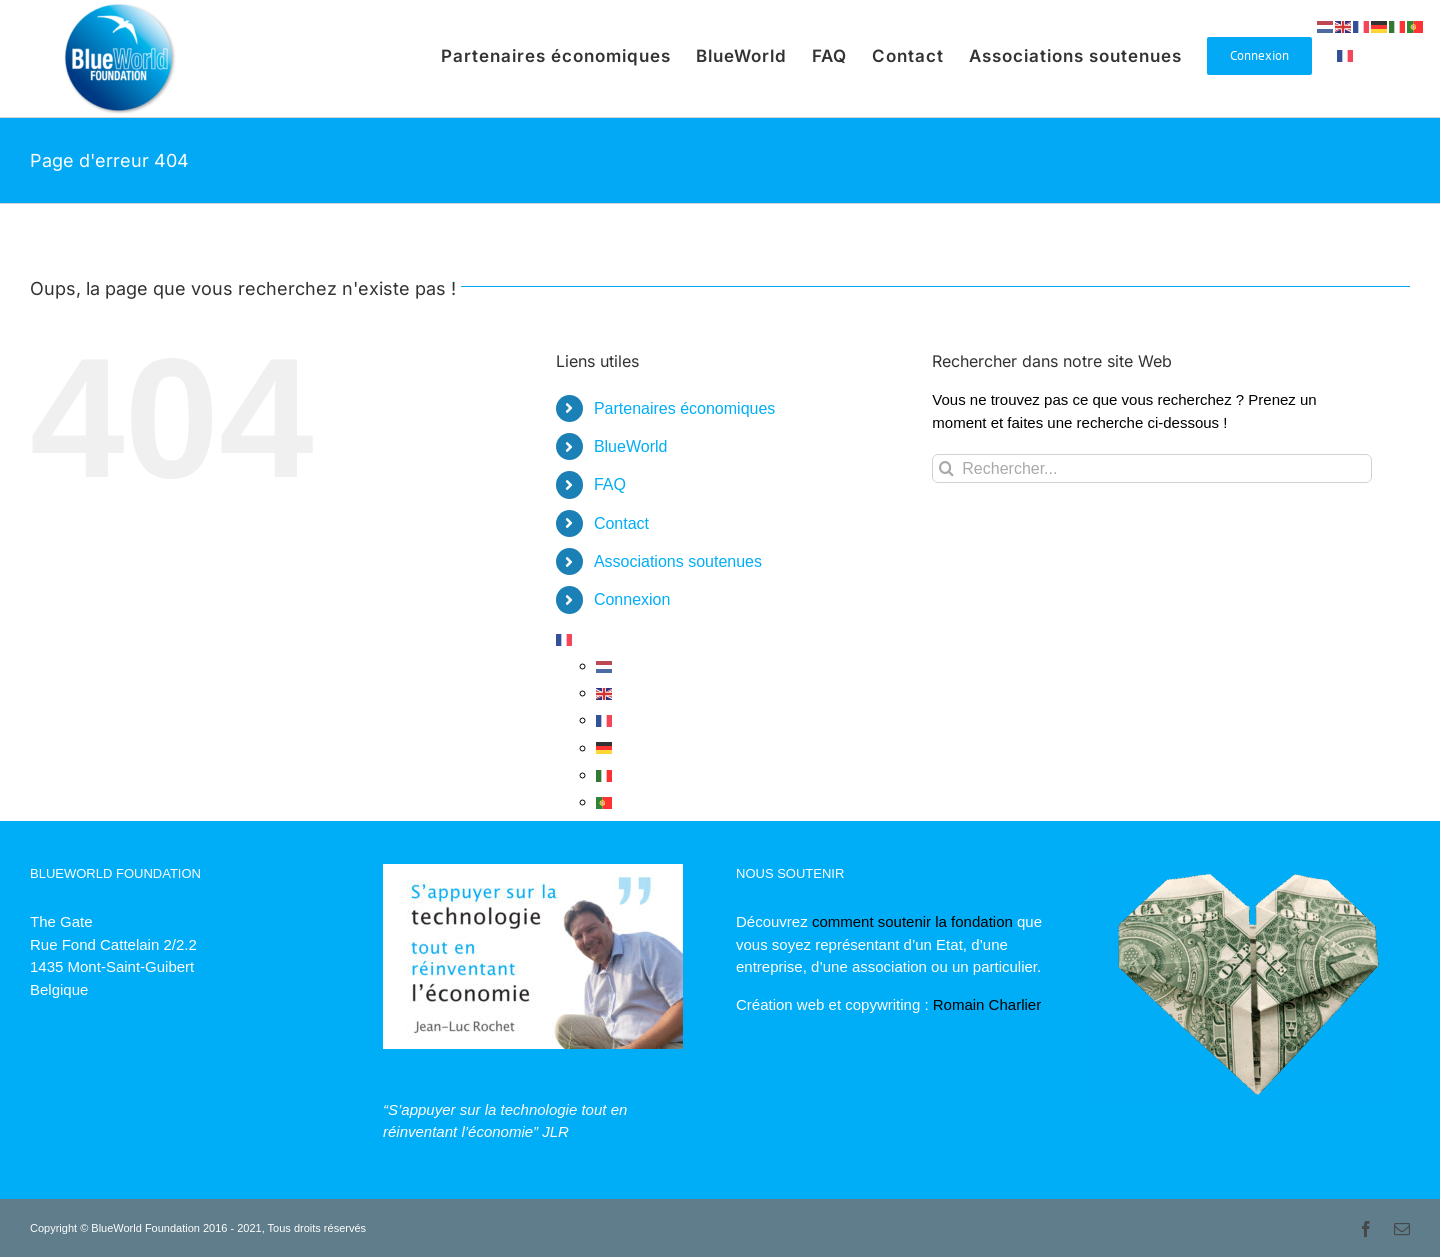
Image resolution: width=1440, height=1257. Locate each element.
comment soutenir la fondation (912, 921)
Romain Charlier (987, 1004)
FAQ (610, 484)
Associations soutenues (678, 561)
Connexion (632, 599)
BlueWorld (631, 446)
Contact (621, 523)
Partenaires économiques (684, 408)
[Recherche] (946, 468)
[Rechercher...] (1152, 468)
